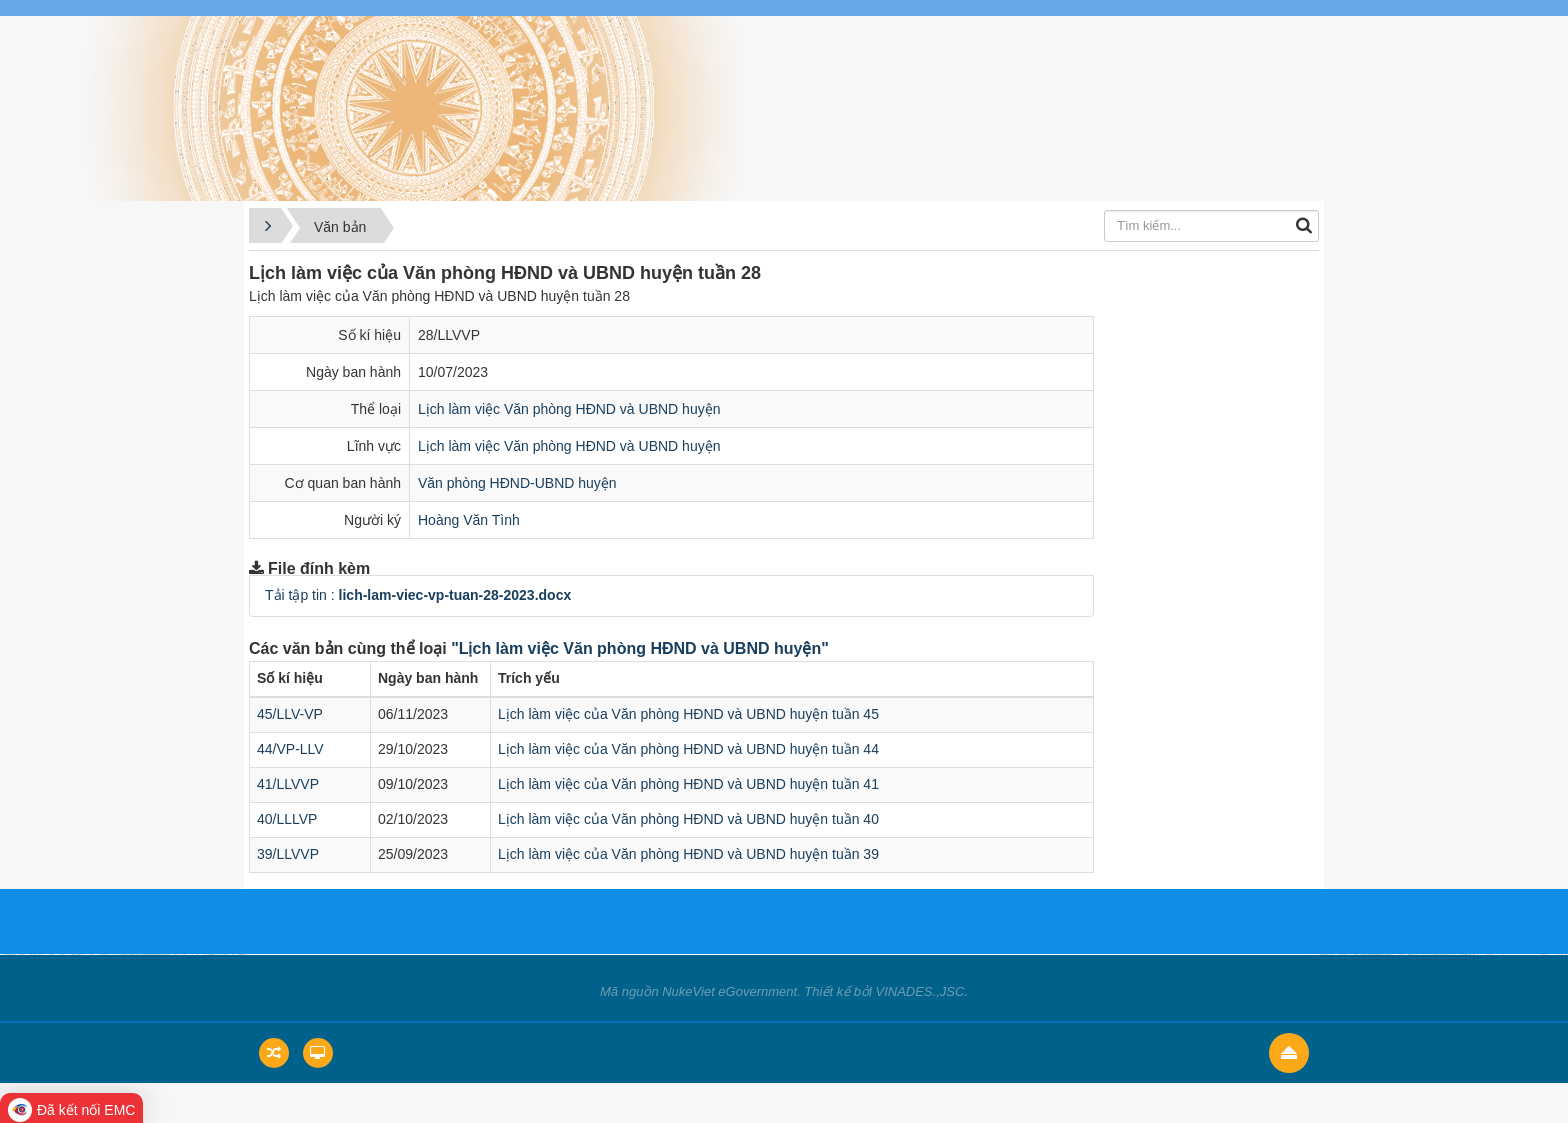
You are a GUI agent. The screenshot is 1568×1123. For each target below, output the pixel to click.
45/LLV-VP (290, 714)
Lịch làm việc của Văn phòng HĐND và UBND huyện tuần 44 (688, 749)
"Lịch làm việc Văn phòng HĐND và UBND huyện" (640, 648)
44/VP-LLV (290, 749)
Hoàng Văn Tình (469, 520)
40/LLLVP (287, 819)
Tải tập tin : (418, 595)
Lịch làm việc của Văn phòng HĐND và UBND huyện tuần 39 (688, 854)
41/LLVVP (288, 784)
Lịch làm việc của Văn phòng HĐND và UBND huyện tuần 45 (688, 714)
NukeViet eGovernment (729, 991)
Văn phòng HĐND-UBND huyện (517, 483)
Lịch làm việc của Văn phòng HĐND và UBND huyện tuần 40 (688, 819)
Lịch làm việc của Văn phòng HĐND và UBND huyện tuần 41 (688, 784)
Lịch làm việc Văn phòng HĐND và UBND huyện (569, 409)
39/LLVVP (288, 854)
